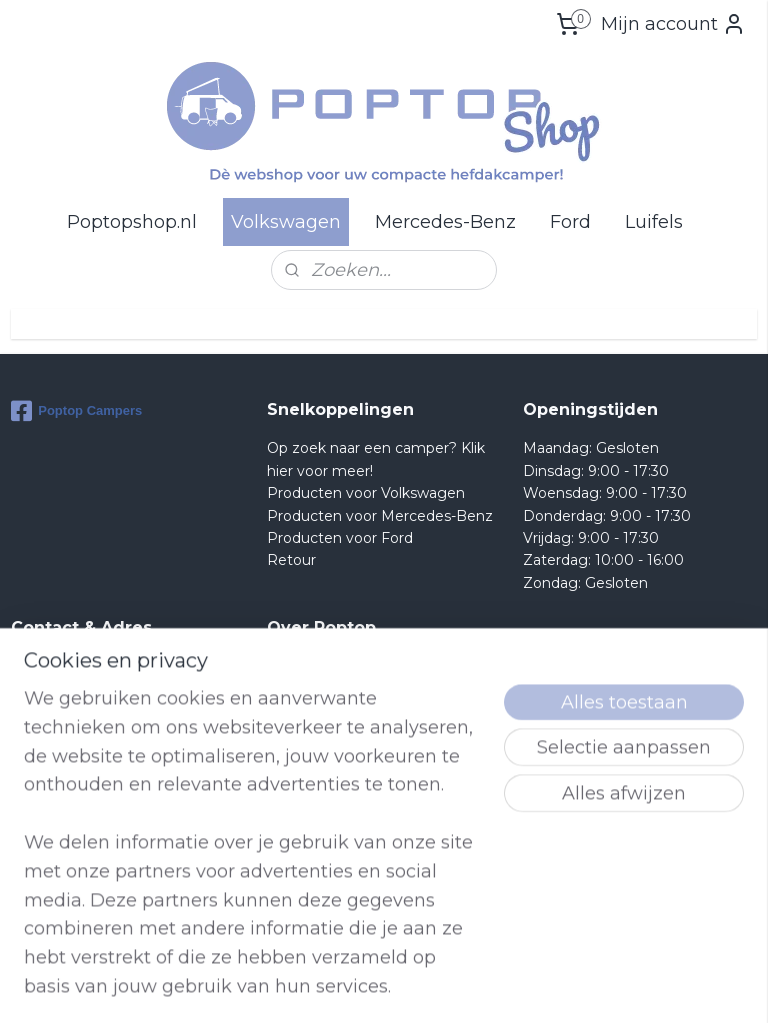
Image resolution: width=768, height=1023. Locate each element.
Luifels (654, 222)
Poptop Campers (76, 411)
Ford (570, 222)
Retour (291, 560)
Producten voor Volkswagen (366, 493)
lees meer (344, 890)
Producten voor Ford (340, 538)
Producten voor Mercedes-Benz (380, 516)
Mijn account (673, 24)
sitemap (452, 986)
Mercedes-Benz (445, 222)
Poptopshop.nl (132, 222)
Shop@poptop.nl (91, 778)
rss (489, 986)
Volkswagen (286, 222)
